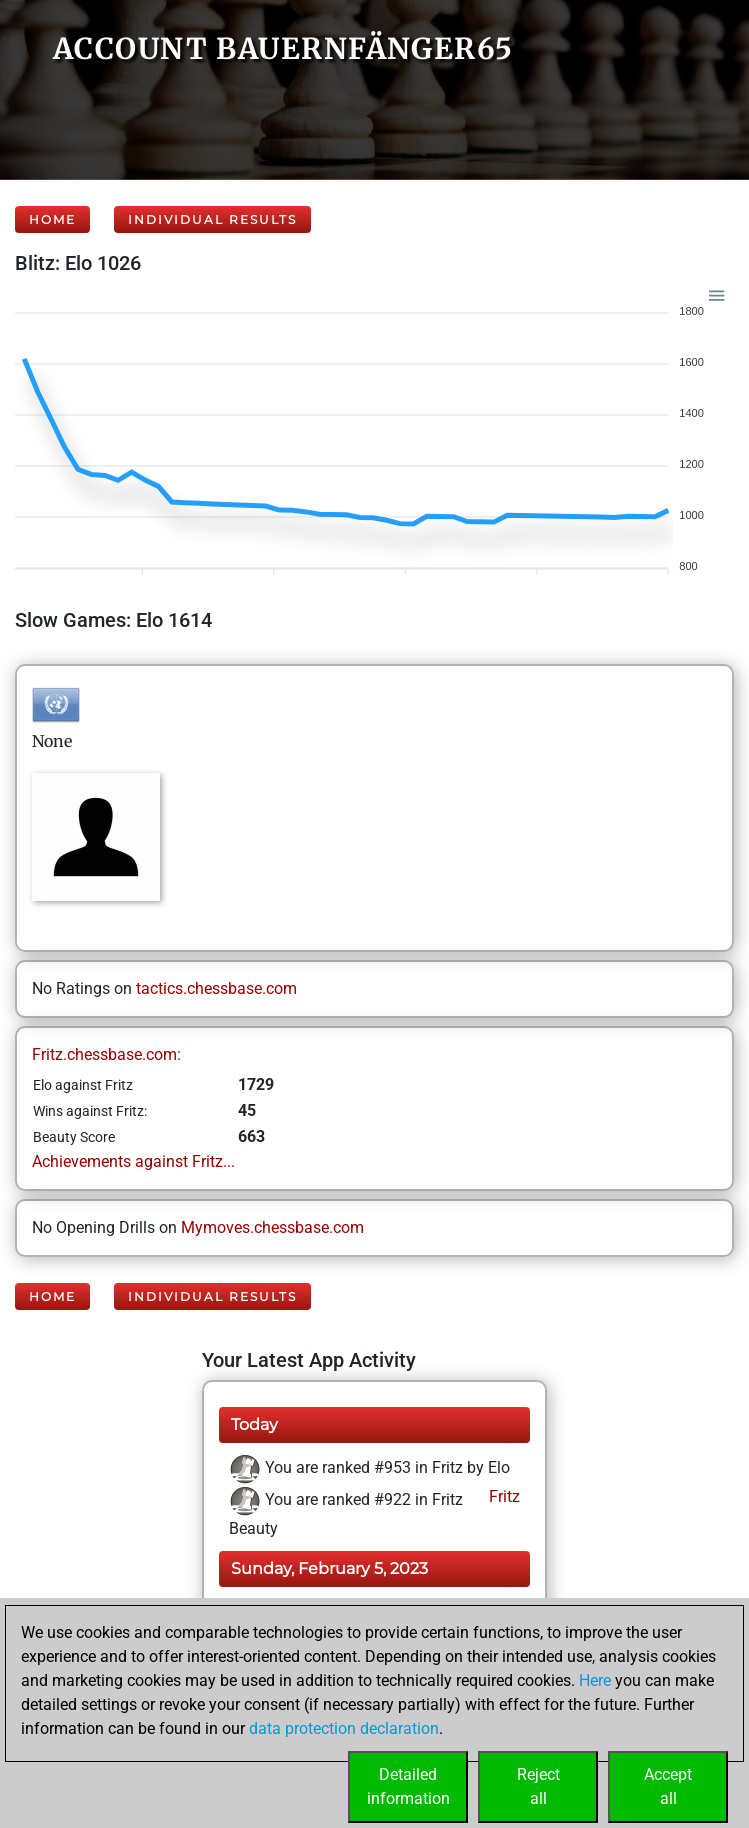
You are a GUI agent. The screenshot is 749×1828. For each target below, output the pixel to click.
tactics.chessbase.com (216, 988)
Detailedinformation (408, 1786)
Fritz (502, 1496)
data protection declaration (344, 1728)
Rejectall (538, 1786)
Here (595, 1680)
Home (52, 219)
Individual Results (212, 219)
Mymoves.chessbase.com (272, 1227)
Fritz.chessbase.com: (106, 1054)
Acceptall (668, 1786)
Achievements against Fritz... (133, 1161)
